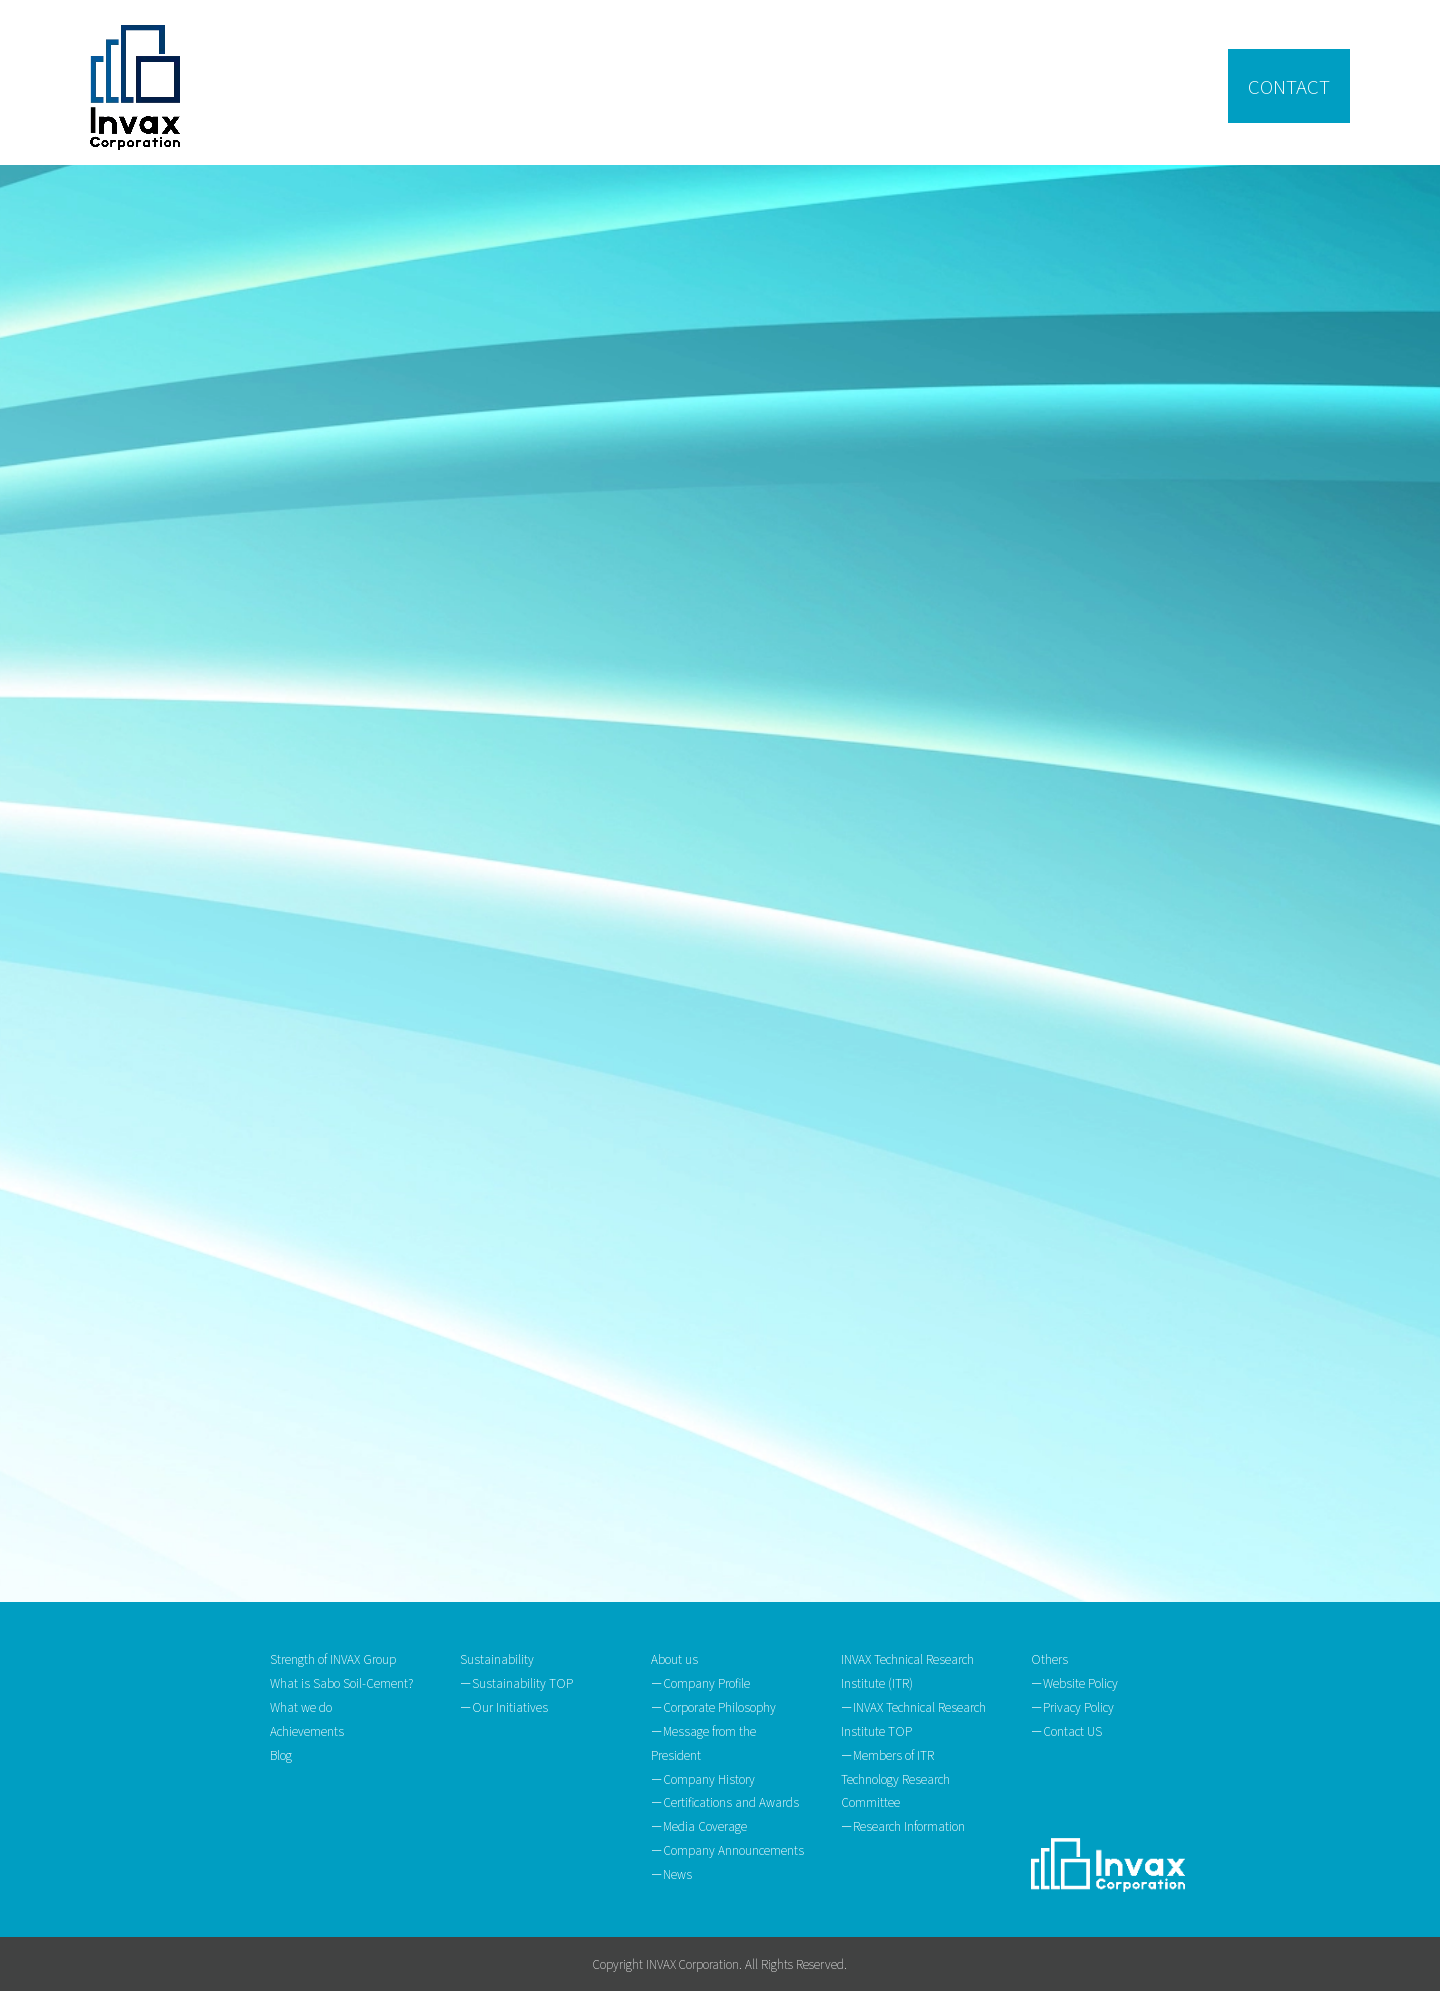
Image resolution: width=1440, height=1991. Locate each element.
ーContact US (1066, 1730)
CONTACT (1289, 85)
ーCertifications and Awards (725, 1801)
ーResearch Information (903, 1825)
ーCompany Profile (700, 1682)
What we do (301, 1706)
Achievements (307, 1730)
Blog (281, 1754)
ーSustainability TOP (516, 1682)
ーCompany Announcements (727, 1849)
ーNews (671, 1873)
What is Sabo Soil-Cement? (341, 1682)
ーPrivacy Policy (1072, 1706)
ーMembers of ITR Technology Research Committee (895, 1778)
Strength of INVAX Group (333, 1658)
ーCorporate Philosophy (713, 1706)
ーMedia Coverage (699, 1825)
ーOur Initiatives (504, 1706)
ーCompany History (703, 1778)
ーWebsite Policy (1074, 1682)
